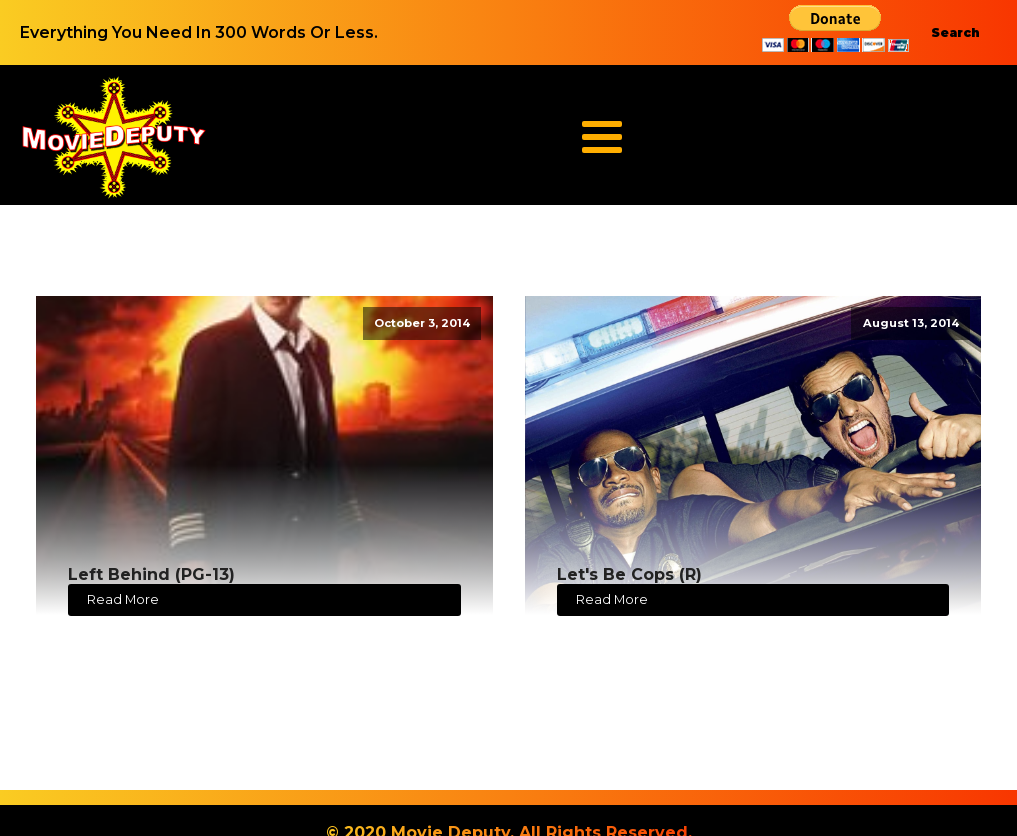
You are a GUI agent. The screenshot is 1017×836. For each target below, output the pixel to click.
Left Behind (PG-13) (151, 574)
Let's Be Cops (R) (629, 574)
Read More (123, 599)
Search (955, 32)
